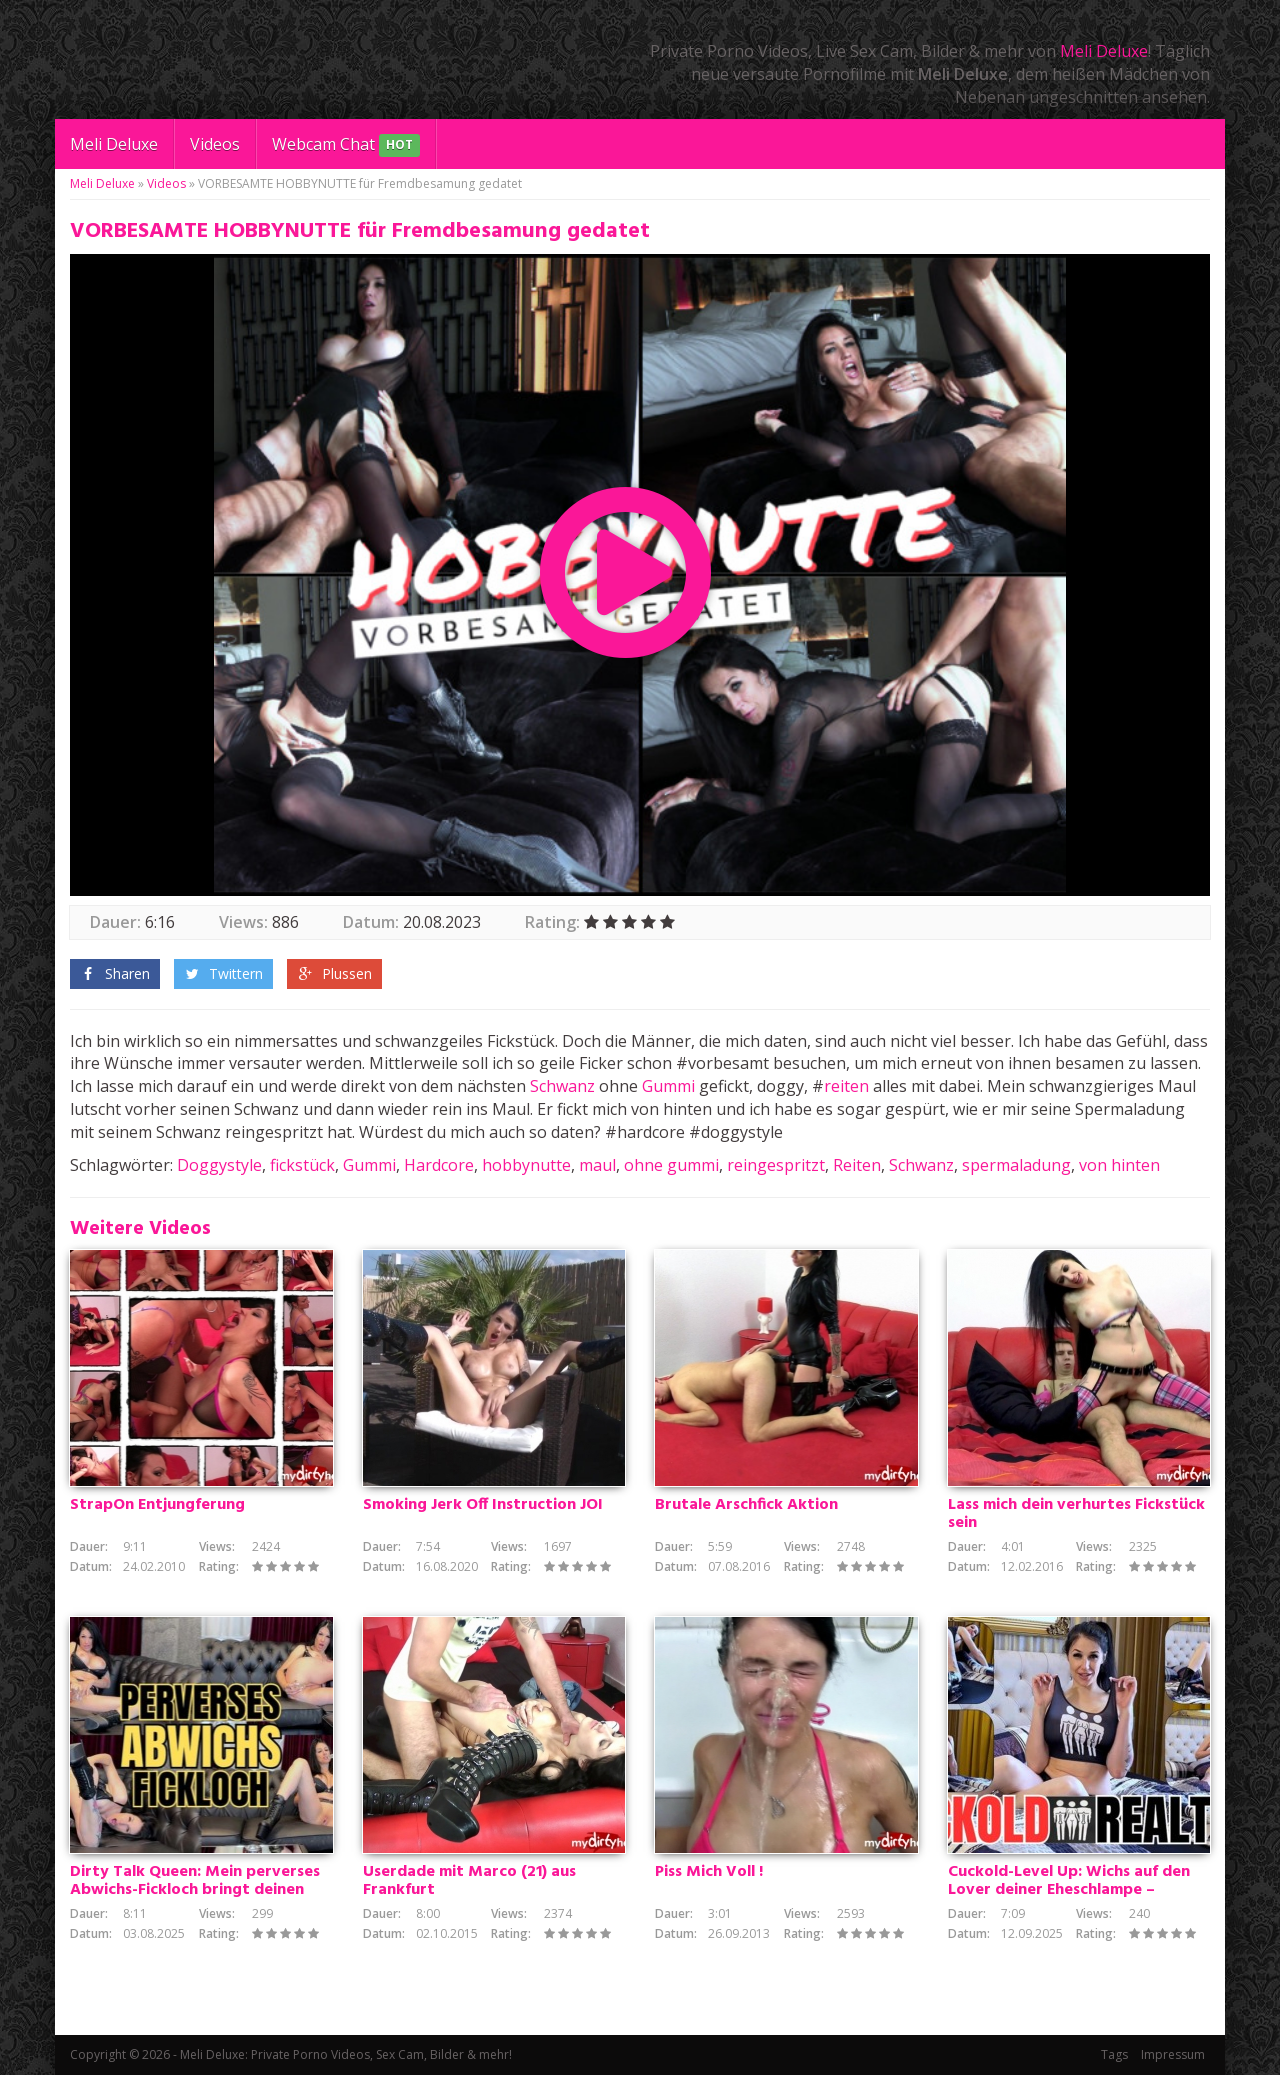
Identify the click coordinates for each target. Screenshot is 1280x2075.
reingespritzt (776, 1165)
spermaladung (1016, 1165)
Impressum (1173, 2054)
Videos (215, 144)
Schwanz (562, 1086)
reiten (846, 1086)
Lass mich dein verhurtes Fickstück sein (1076, 1514)
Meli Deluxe (1104, 51)
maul (597, 1165)
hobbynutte (526, 1165)
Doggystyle (219, 1165)
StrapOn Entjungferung (157, 1505)
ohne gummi (671, 1165)
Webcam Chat (346, 145)
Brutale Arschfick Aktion (746, 1505)
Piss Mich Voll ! (709, 1872)
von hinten (1119, 1165)
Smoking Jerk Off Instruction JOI (483, 1505)
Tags (1114, 2054)
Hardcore (439, 1165)
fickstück (302, 1165)
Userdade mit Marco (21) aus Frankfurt (469, 1881)
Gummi (668, 1086)
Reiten (857, 1165)
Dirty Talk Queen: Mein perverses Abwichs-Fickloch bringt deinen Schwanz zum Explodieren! (195, 1890)
